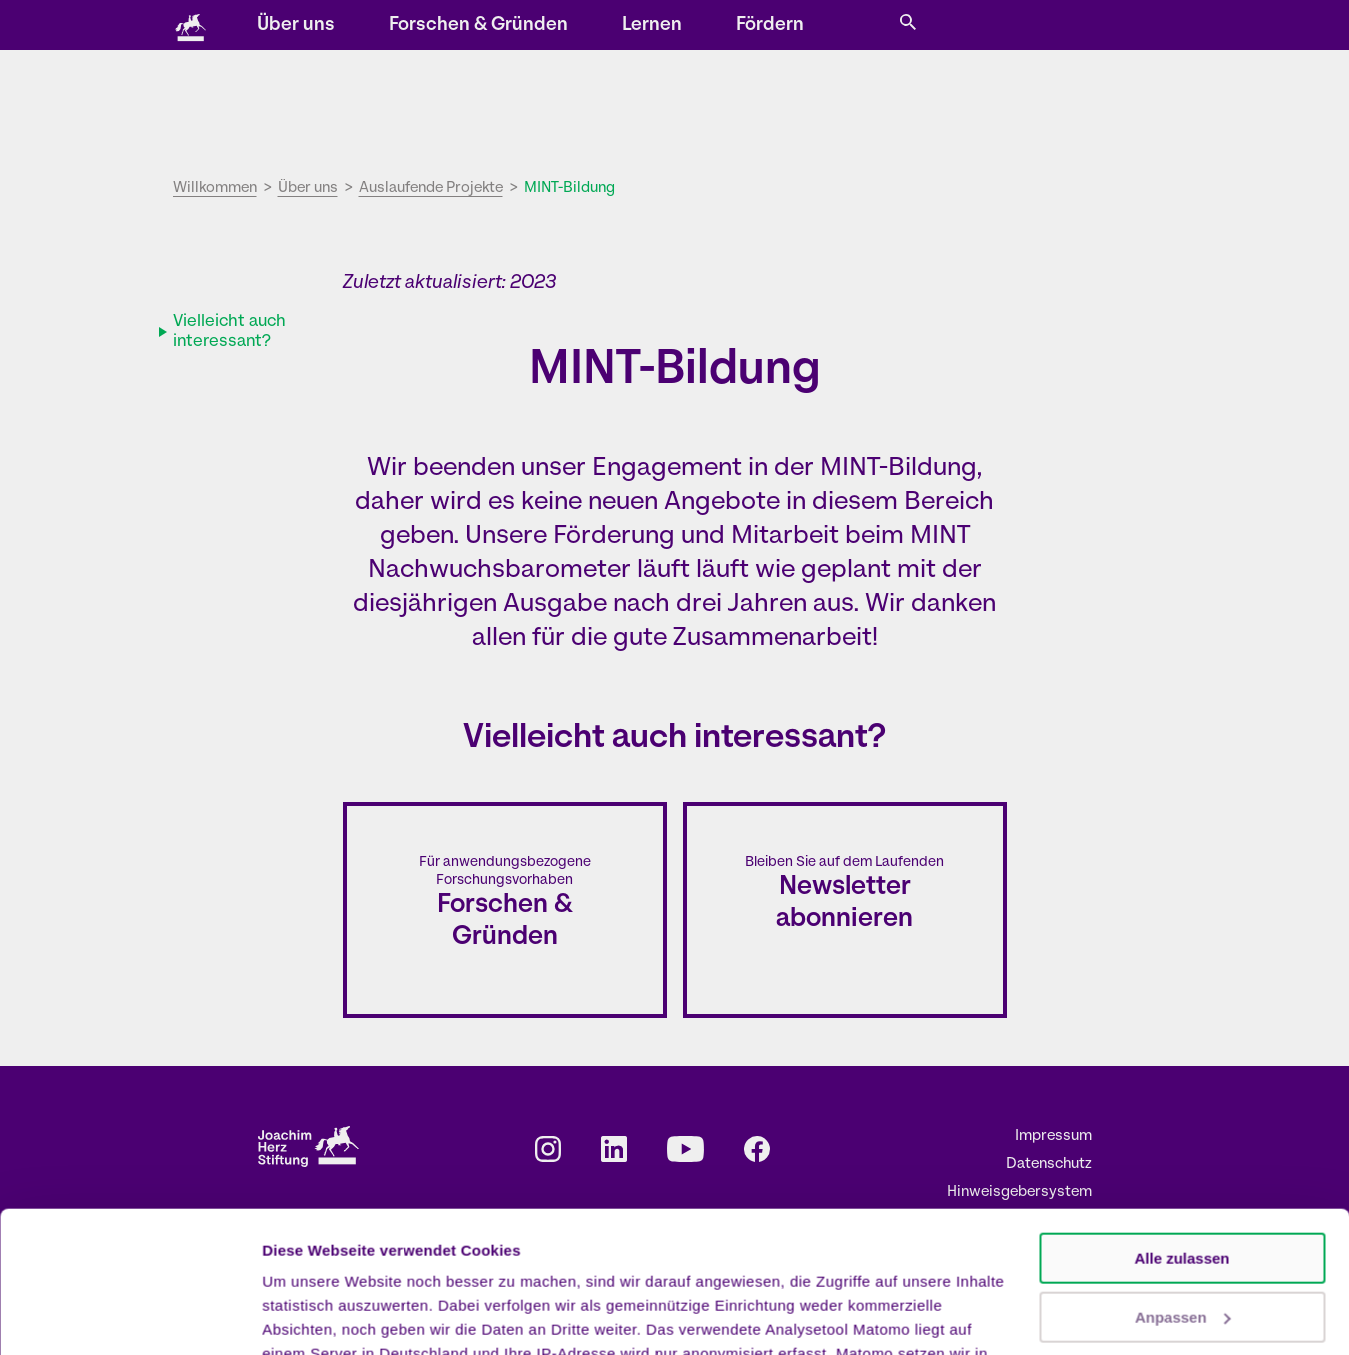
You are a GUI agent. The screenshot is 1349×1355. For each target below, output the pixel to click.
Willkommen (215, 188)
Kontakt (779, 26)
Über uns (509, 105)
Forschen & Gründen (691, 105)
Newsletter (698, 26)
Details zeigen (312, 1315)
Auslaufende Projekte (431, 188)
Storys (499, 26)
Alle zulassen (1181, 1117)
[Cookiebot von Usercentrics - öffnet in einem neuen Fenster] (129, 1316)
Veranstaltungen (593, 26)
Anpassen (1183, 1175)
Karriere (852, 26)
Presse (923, 26)
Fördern (983, 105)
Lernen (865, 105)
